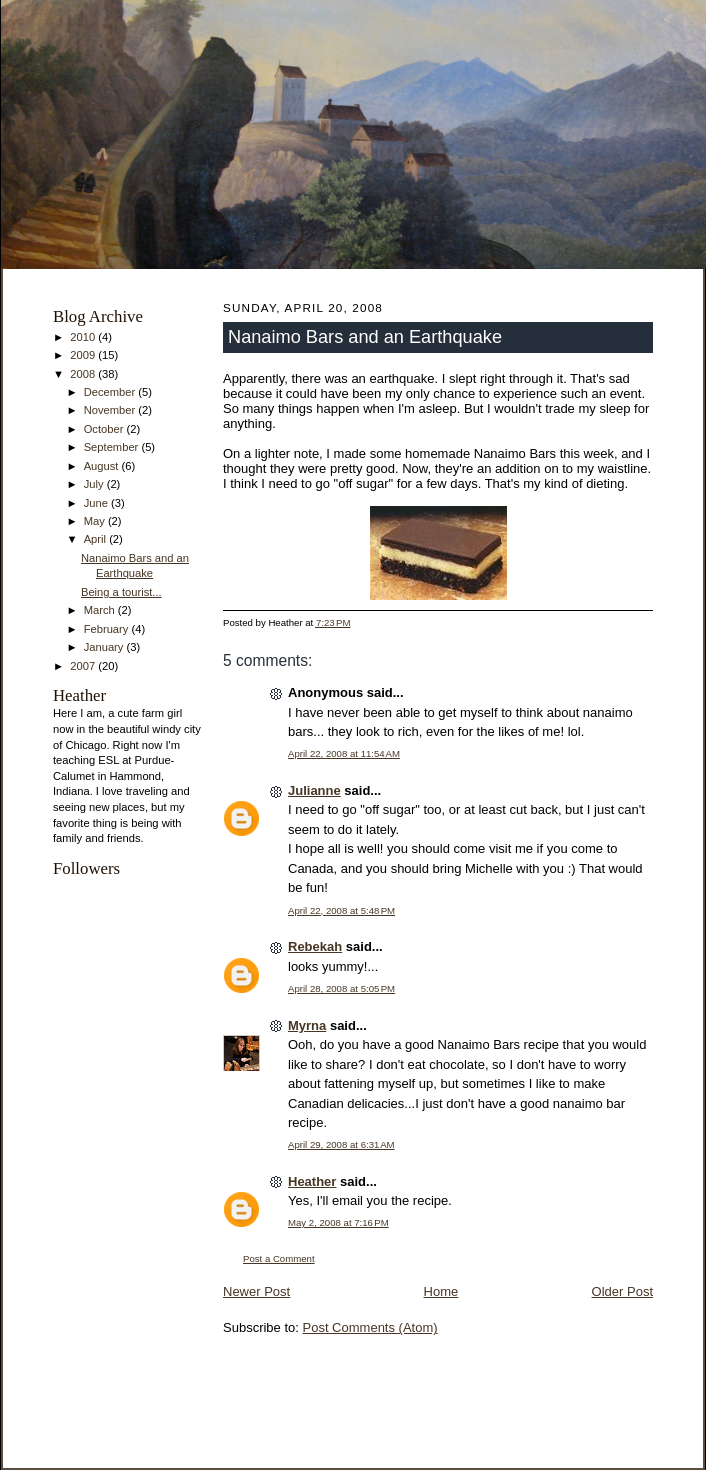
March (101, 610)
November (111, 410)
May (96, 521)
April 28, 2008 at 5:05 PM (341, 988)
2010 (84, 337)
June (97, 503)
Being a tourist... (121, 592)
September (113, 447)
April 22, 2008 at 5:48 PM (341, 910)
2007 (84, 666)
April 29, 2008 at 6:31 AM (341, 1144)
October (105, 429)
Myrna (307, 1025)
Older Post (622, 1291)
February (108, 629)
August (103, 466)
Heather (312, 1181)
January (105, 647)
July (95, 484)
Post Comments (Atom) (370, 1327)
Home (441, 1291)
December (111, 392)
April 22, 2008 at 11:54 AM (344, 753)
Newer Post (256, 1291)
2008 (84, 374)
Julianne (314, 790)
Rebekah (315, 946)
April (96, 539)
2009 (84, 355)
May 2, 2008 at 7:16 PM (338, 1222)
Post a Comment (279, 1258)
